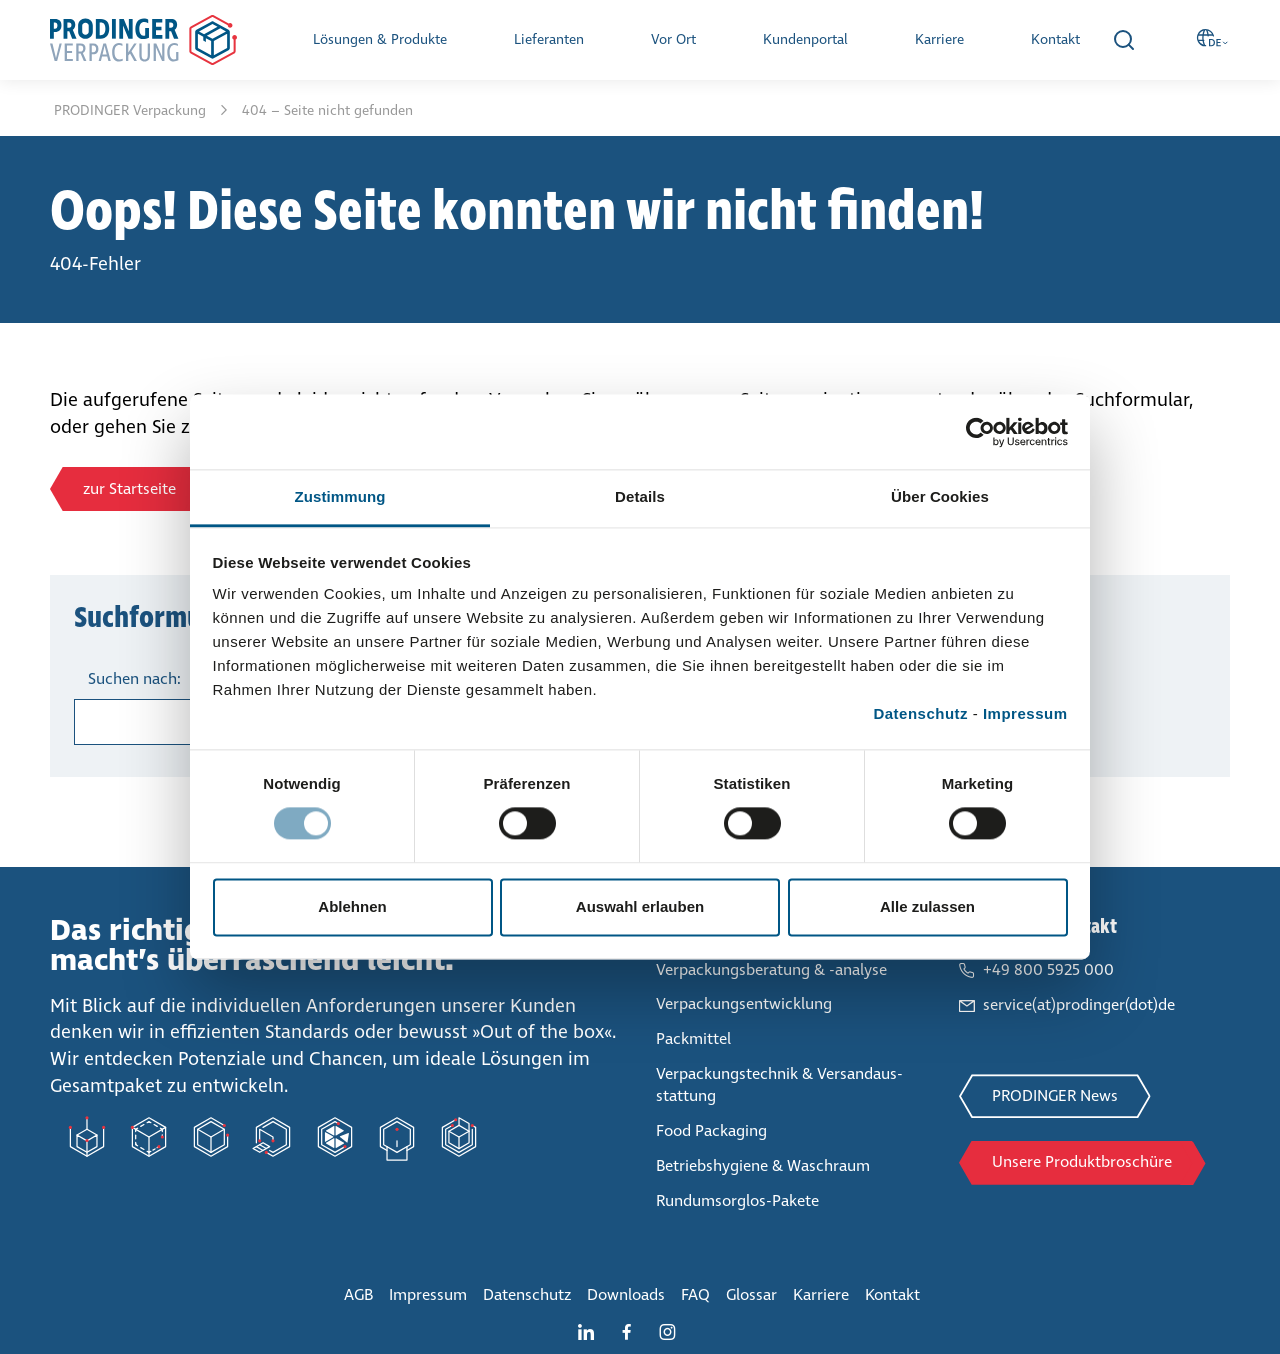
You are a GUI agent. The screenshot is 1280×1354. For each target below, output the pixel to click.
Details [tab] (640, 496)
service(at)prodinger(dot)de (1079, 1004)
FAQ (695, 1294)
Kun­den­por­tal (805, 39)
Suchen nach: (134, 678)
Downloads (626, 1294)
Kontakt (1055, 39)
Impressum (1025, 713)
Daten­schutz (527, 1294)
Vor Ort (673, 39)
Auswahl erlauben (640, 906)
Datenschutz (920, 713)
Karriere (939, 39)
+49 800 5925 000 (1048, 969)
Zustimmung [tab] (340, 496)
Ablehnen (352, 906)
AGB (358, 1294)
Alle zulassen (927, 906)
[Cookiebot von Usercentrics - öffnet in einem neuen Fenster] (980, 432)
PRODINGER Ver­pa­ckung (132, 110)
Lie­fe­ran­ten (549, 39)
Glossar (751, 1294)
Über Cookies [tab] (940, 496)
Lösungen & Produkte (380, 39)
